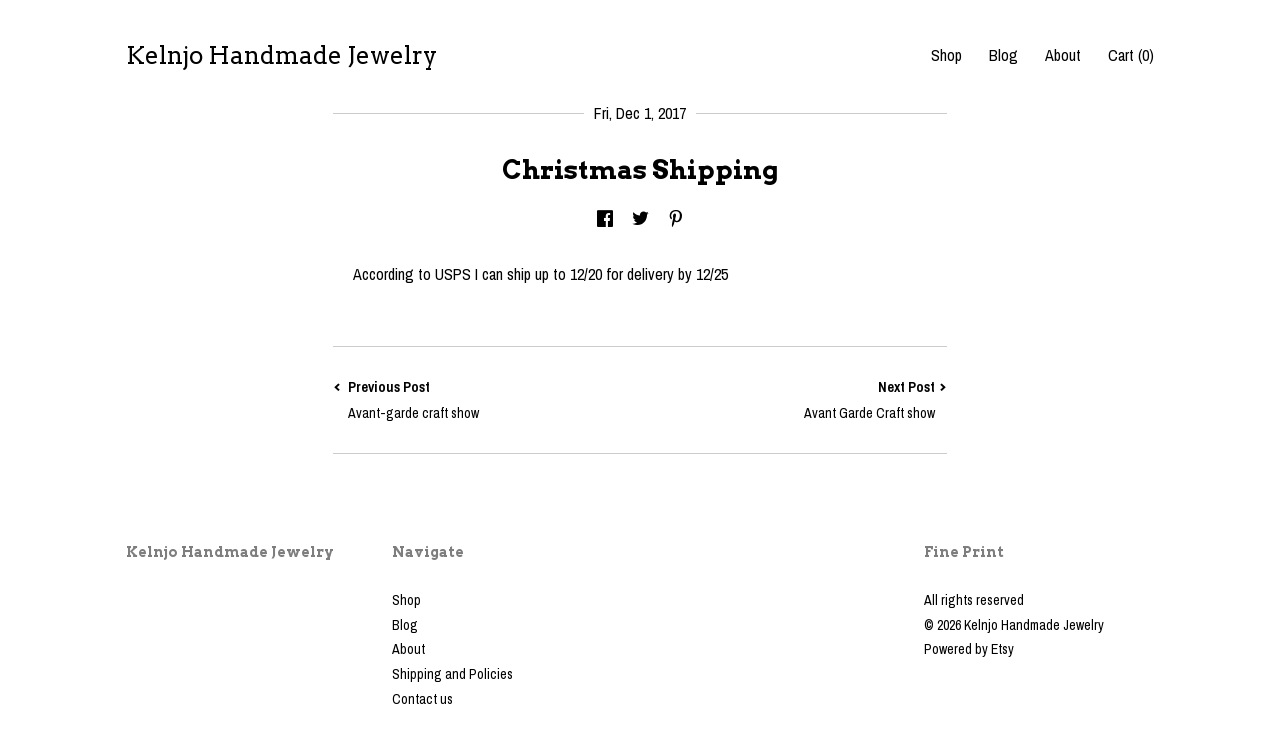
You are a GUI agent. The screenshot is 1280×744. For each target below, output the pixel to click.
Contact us (422, 699)
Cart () (1131, 55)
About (1063, 55)
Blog (1003, 55)
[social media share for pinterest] (676, 220)
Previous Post (486, 400)
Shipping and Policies (452, 674)
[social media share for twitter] (640, 220)
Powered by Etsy (969, 649)
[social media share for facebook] (605, 220)
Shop (946, 55)
